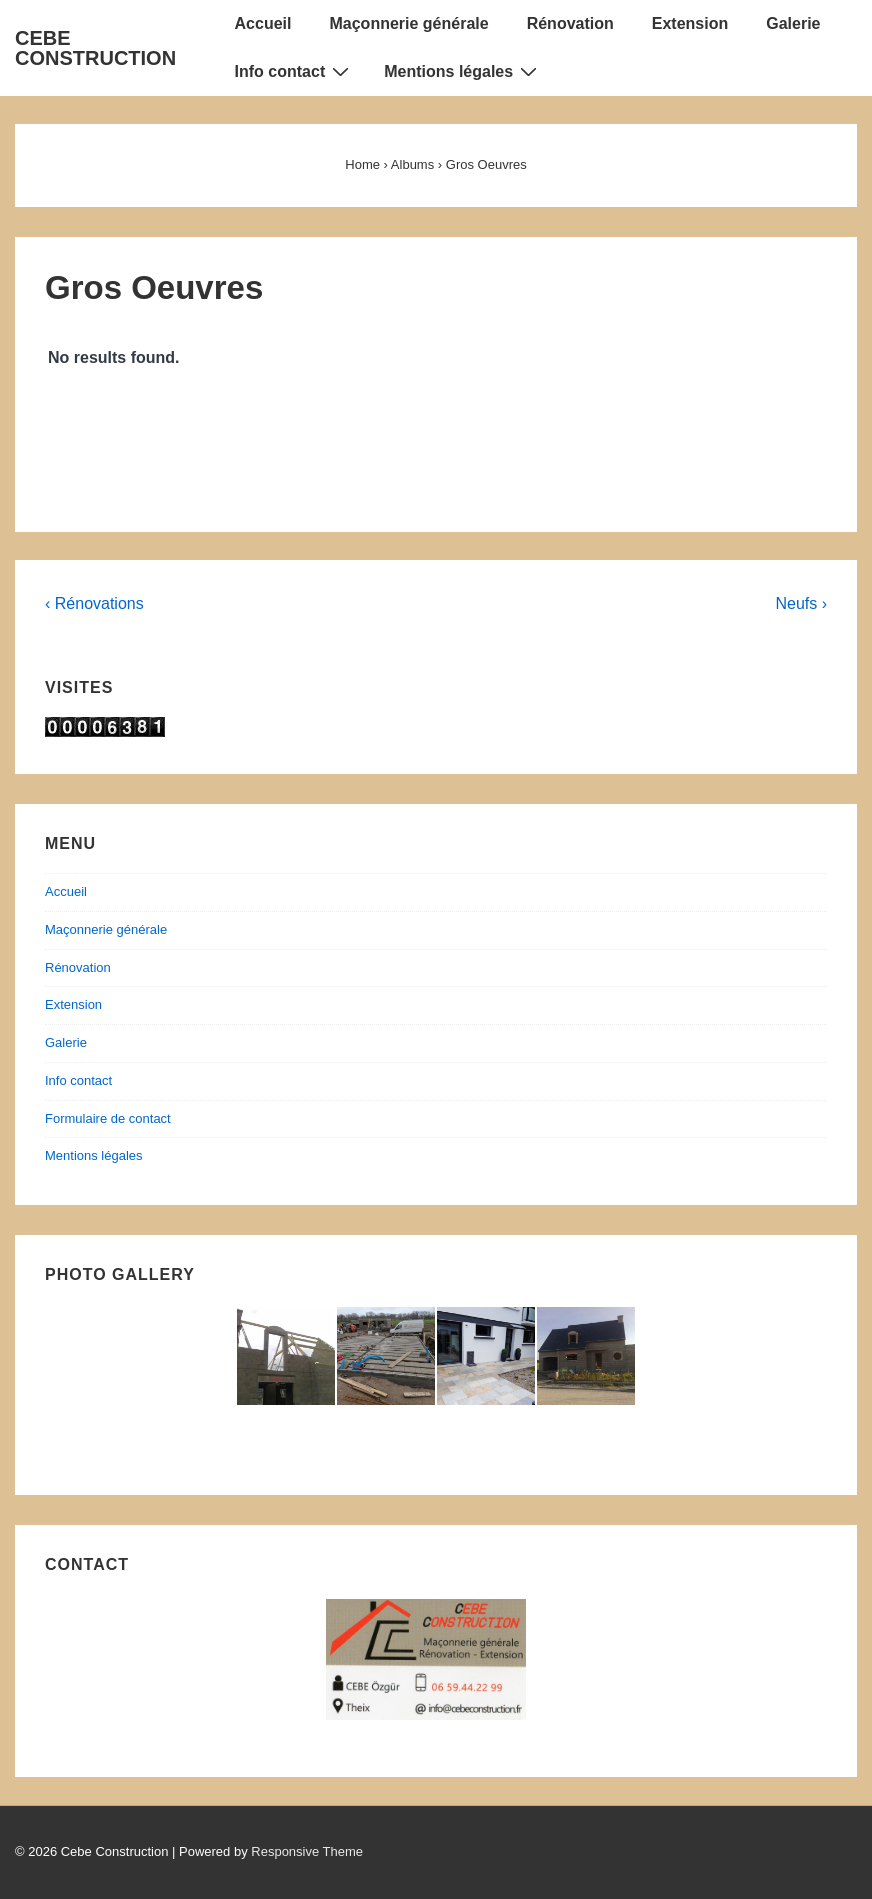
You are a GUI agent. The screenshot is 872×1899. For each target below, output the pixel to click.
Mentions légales (463, 71)
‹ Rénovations (94, 603)
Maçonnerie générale (408, 23)
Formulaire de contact (108, 1118)
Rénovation (570, 23)
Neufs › (801, 603)
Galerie (793, 23)
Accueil (263, 23)
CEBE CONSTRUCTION (95, 48)
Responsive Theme (307, 1851)
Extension (690, 23)
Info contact (295, 71)
